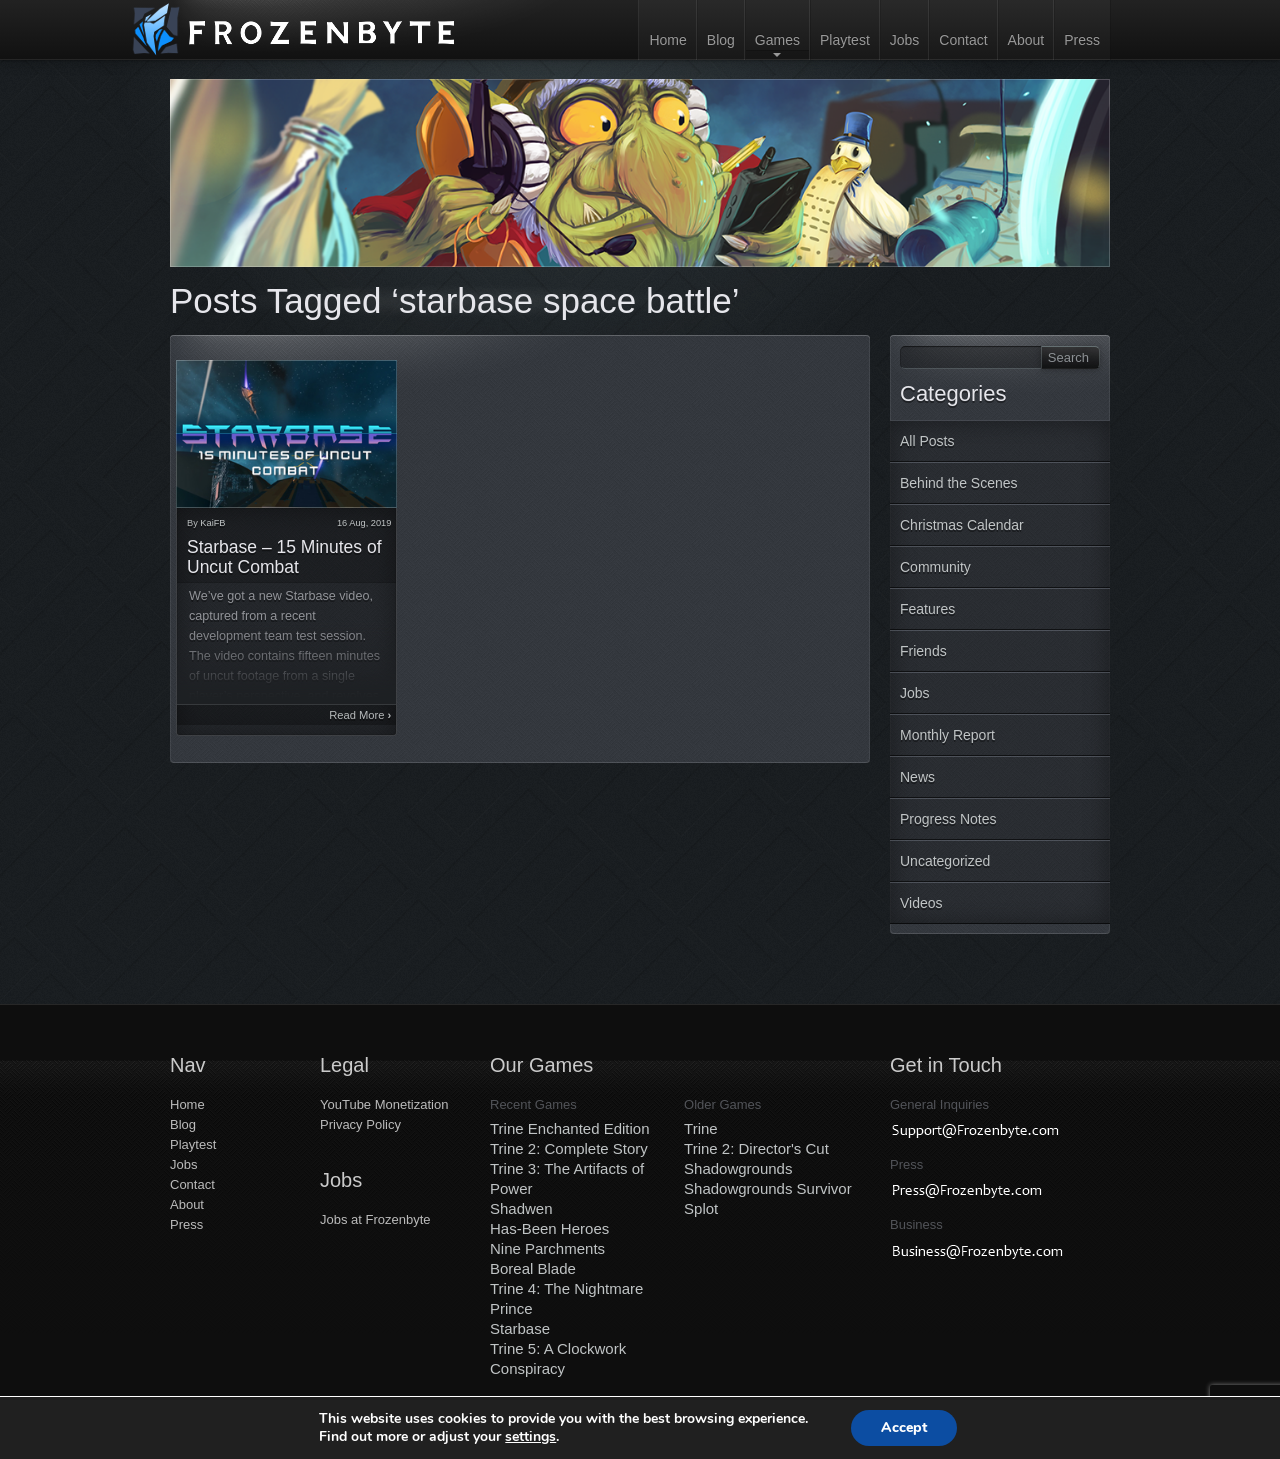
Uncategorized (945, 861)
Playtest (845, 40)
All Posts (927, 441)
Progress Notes (948, 819)
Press (1082, 40)
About (1026, 40)
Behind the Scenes (959, 483)
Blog (721, 40)
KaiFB (212, 523)
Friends (923, 651)
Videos (921, 903)
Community (935, 567)
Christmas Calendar (962, 525)
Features (927, 609)
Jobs (905, 40)
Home (667, 40)
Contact (963, 40)
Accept (904, 1427)
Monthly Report (947, 735)
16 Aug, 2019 (364, 523)
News (917, 777)
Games (777, 40)
